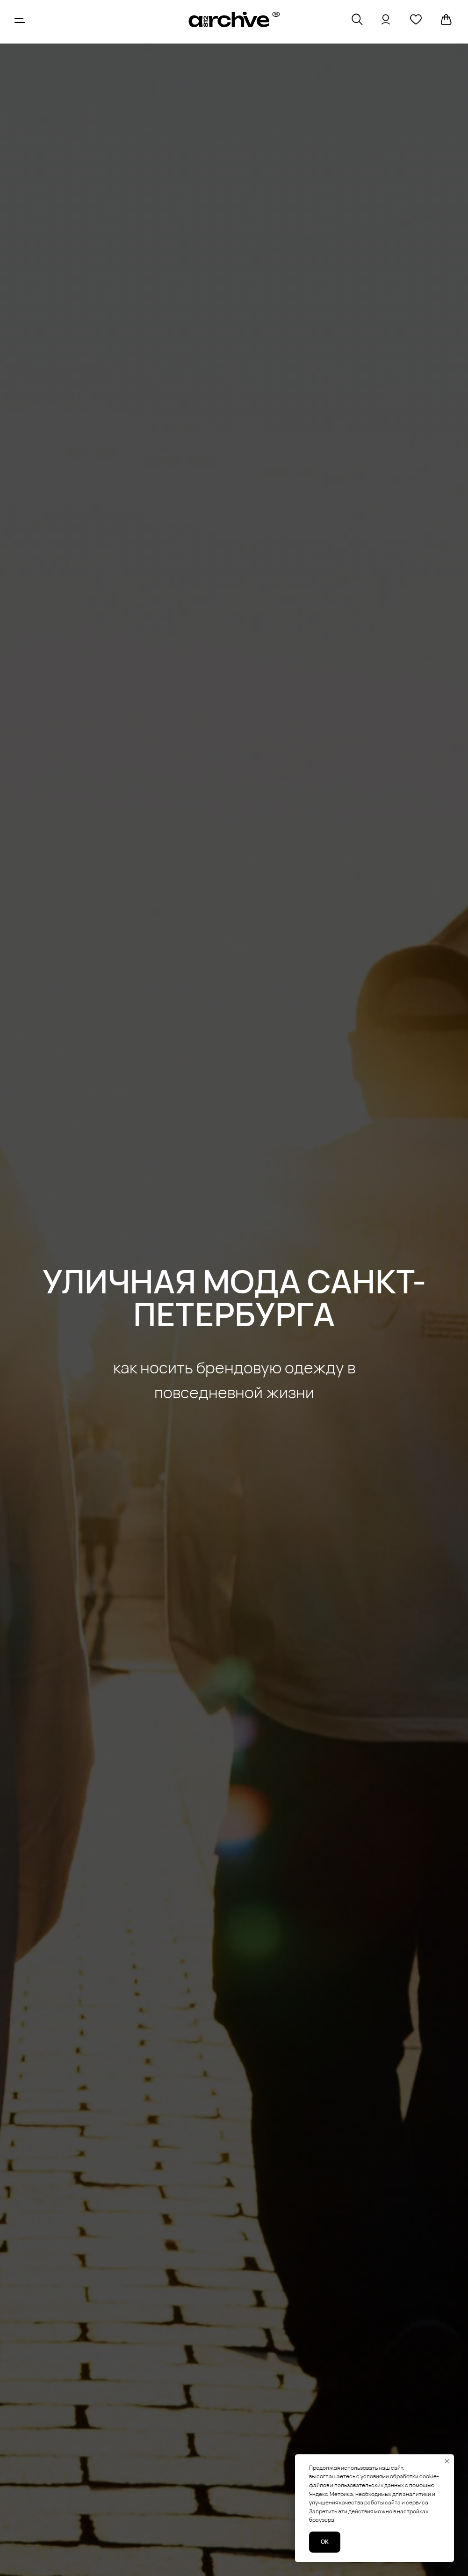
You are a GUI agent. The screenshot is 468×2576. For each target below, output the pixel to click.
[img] (234, 19)
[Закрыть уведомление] (447, 2461)
